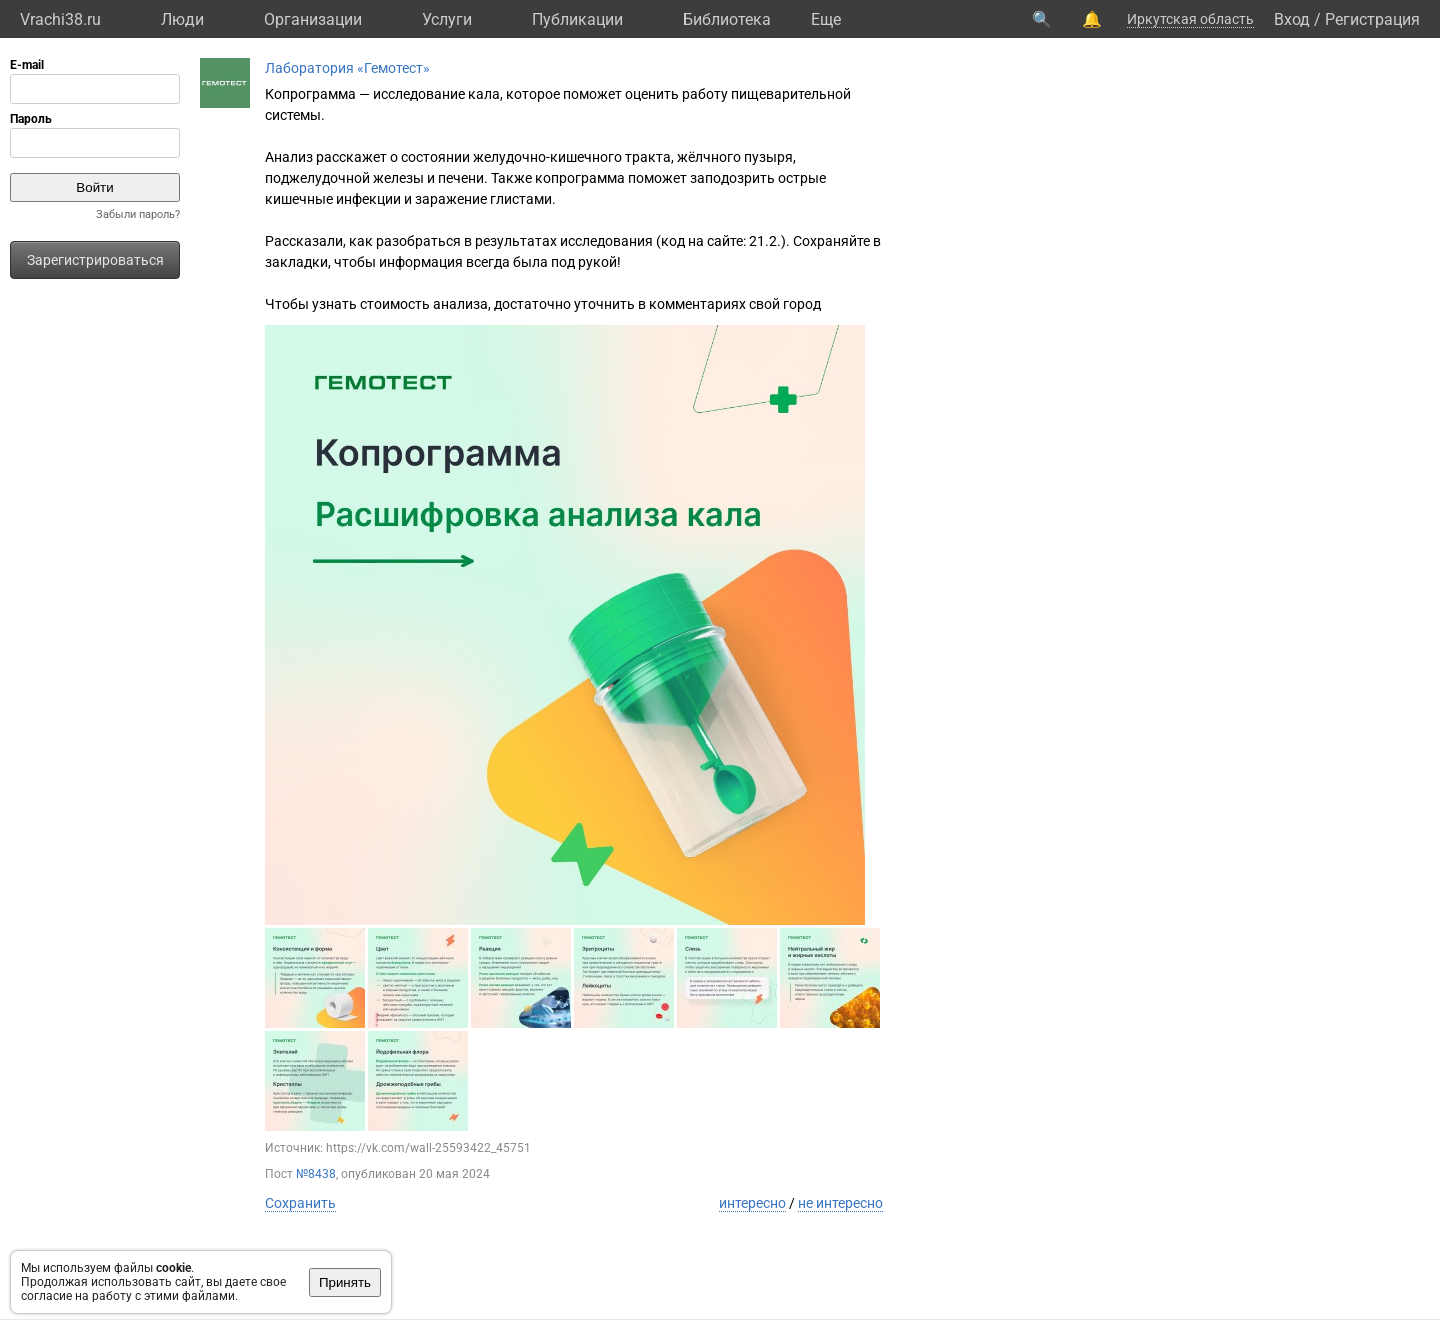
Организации (313, 19)
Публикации (577, 19)
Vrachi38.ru (60, 19)
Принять (345, 1282)
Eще (826, 19)
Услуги (447, 19)
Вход (1292, 19)
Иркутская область (1190, 19)
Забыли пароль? (138, 214)
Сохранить (300, 1203)
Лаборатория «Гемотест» (347, 68)
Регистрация (1372, 19)
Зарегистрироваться (95, 260)
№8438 (316, 1174)
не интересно (840, 1203)
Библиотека (727, 19)
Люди (182, 19)
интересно (752, 1203)
